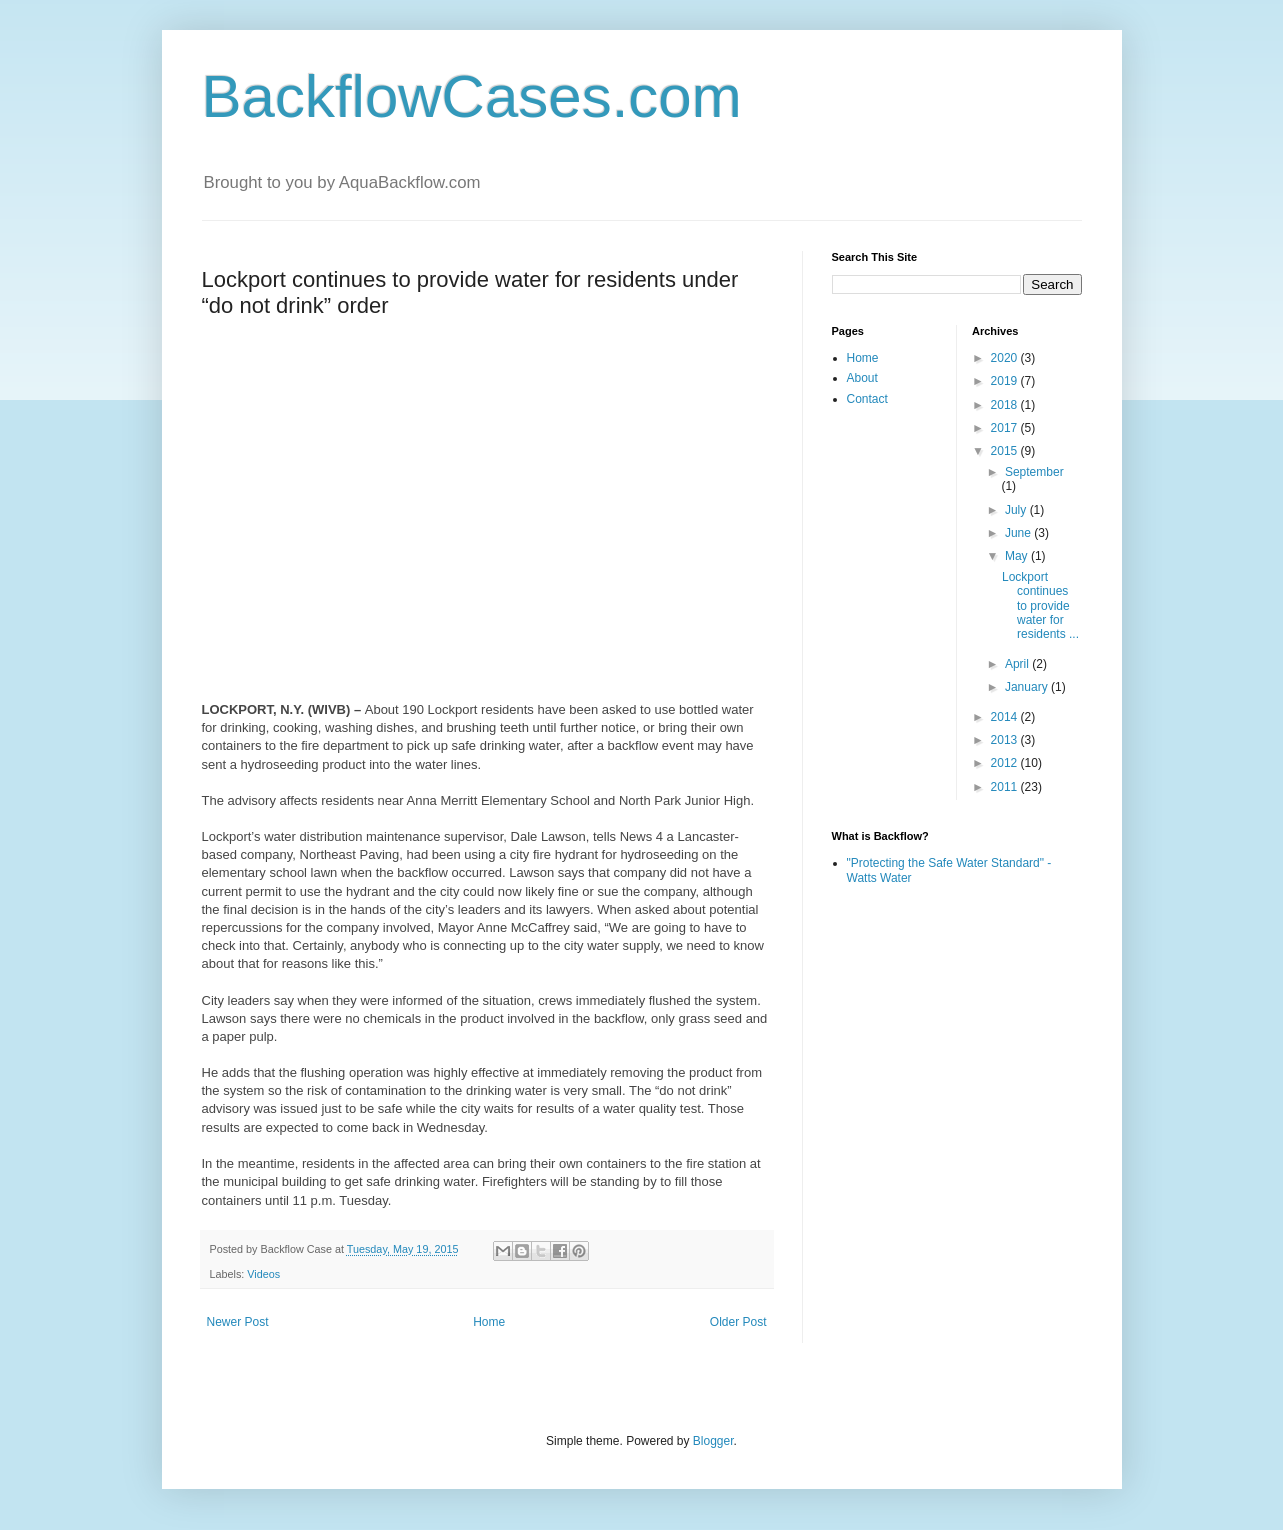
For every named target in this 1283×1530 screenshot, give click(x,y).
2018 (1006, 405)
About (862, 378)
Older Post (738, 1322)
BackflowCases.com (472, 96)
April (1018, 664)
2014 (1006, 717)
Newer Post (238, 1322)
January (1028, 687)
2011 (1006, 787)
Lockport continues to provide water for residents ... (1040, 606)
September (1034, 472)
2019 (1006, 381)
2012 (1006, 763)
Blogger (713, 1441)
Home (489, 1322)
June (1019, 533)
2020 (1006, 358)
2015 (1006, 451)
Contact (867, 399)
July (1017, 510)
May (1018, 556)
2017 (1006, 428)
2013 (1006, 740)
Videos (263, 1274)
